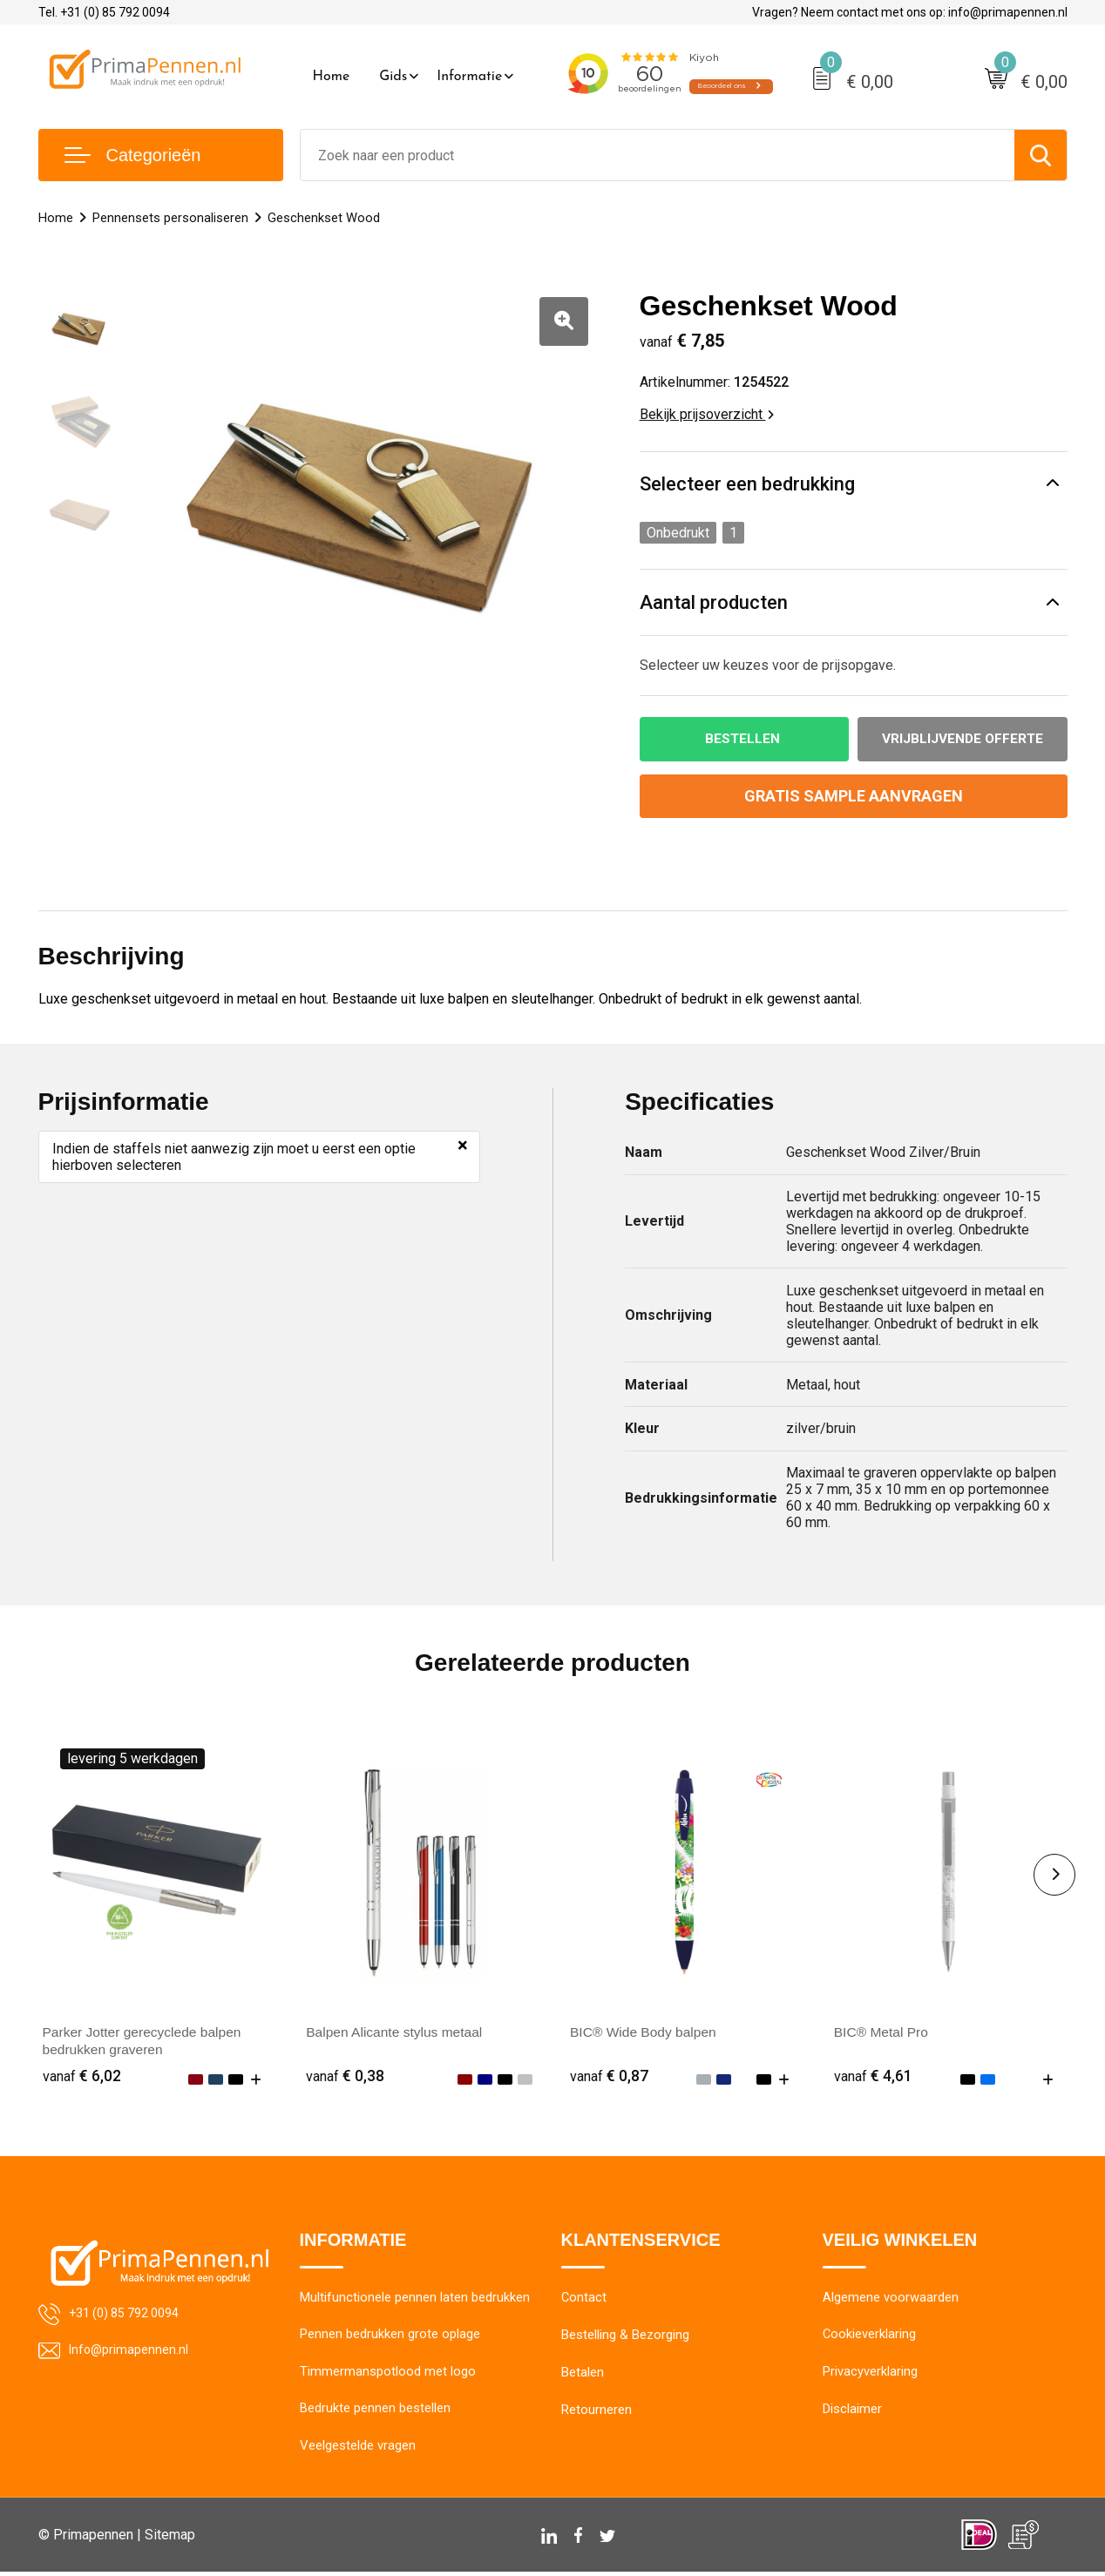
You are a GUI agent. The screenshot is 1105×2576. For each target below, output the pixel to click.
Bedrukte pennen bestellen (375, 2412)
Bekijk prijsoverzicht (707, 414)
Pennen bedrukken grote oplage (390, 2337)
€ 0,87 (609, 2076)
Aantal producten (714, 602)
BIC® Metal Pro (882, 2032)
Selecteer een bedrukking (747, 484)
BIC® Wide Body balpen (645, 2032)
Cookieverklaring (870, 2337)
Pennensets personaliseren (170, 218)
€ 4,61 (873, 2076)
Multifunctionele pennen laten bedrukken (415, 2300)
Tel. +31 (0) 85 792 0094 (104, 12)
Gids (393, 77)
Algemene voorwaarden (891, 2300)
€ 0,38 (345, 2076)
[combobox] (657, 155)
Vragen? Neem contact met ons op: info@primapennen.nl (910, 12)
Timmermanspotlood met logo (388, 2375)
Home (331, 77)
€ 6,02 (82, 2076)
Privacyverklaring (870, 2375)
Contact (584, 2300)
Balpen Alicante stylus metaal (396, 2032)
